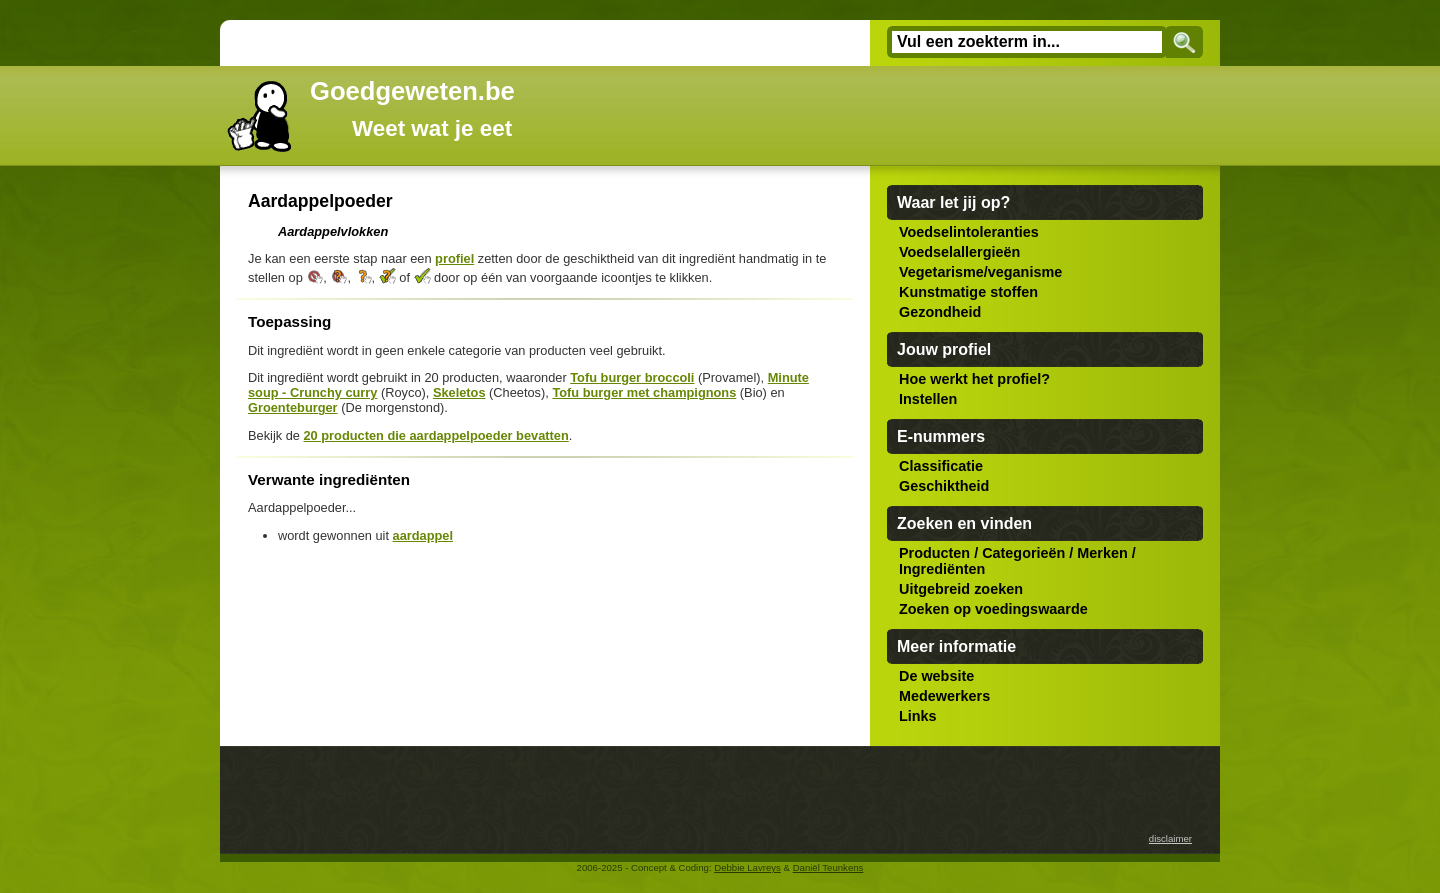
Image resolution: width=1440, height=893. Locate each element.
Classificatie (941, 466)
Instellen (928, 399)
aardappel (423, 535)
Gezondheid (940, 312)
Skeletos (459, 392)
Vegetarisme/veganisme (980, 272)
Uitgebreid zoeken (961, 589)
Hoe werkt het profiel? (974, 379)
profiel (454, 258)
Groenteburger (293, 407)
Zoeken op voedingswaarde (993, 609)
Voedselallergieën (959, 252)
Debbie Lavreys (747, 867)
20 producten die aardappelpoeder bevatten (435, 435)
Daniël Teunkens (828, 867)
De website (936, 676)
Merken (1102, 553)
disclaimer (1170, 838)
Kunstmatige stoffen (968, 292)
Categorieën (1023, 553)
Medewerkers (944, 696)
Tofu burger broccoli (632, 377)
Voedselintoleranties (969, 232)
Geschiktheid (944, 486)
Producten (934, 553)
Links (918, 716)
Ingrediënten (942, 569)
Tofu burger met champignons (644, 392)
